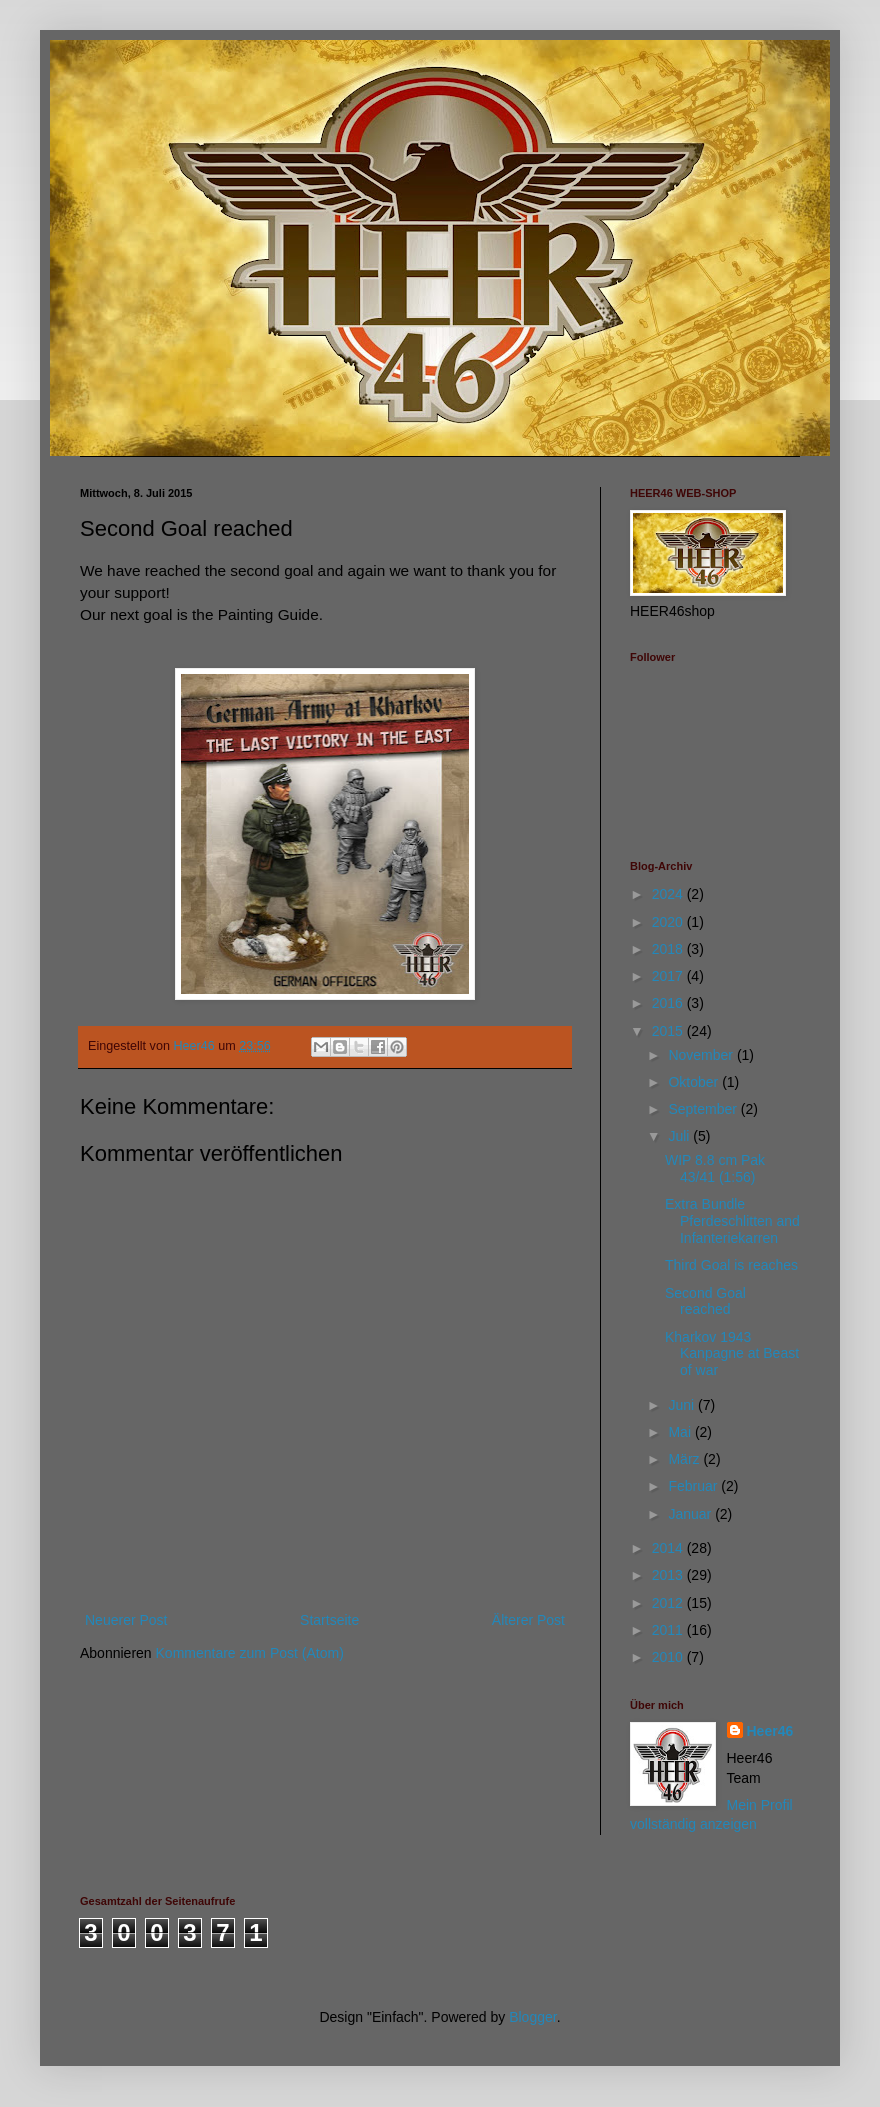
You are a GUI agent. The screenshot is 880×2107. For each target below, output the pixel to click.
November (702, 1055)
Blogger (532, 2017)
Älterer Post (528, 1620)
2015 (669, 1031)
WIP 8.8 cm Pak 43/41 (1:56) (715, 1168)
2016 (669, 1003)
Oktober (695, 1082)
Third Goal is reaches (731, 1265)
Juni (683, 1405)
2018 (669, 949)
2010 (669, 1657)
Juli (680, 1136)
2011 (669, 1630)
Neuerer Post (126, 1620)
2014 (669, 1548)
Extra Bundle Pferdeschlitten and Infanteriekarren (732, 1221)
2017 (669, 976)
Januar (691, 1514)
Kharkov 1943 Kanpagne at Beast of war (732, 1354)
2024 (669, 894)
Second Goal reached (705, 1301)
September (704, 1109)
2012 (669, 1603)
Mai (681, 1432)
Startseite (329, 1620)
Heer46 (770, 1731)
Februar (694, 1486)
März (685, 1459)
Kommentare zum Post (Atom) (250, 1653)
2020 (669, 922)
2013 (669, 1575)
